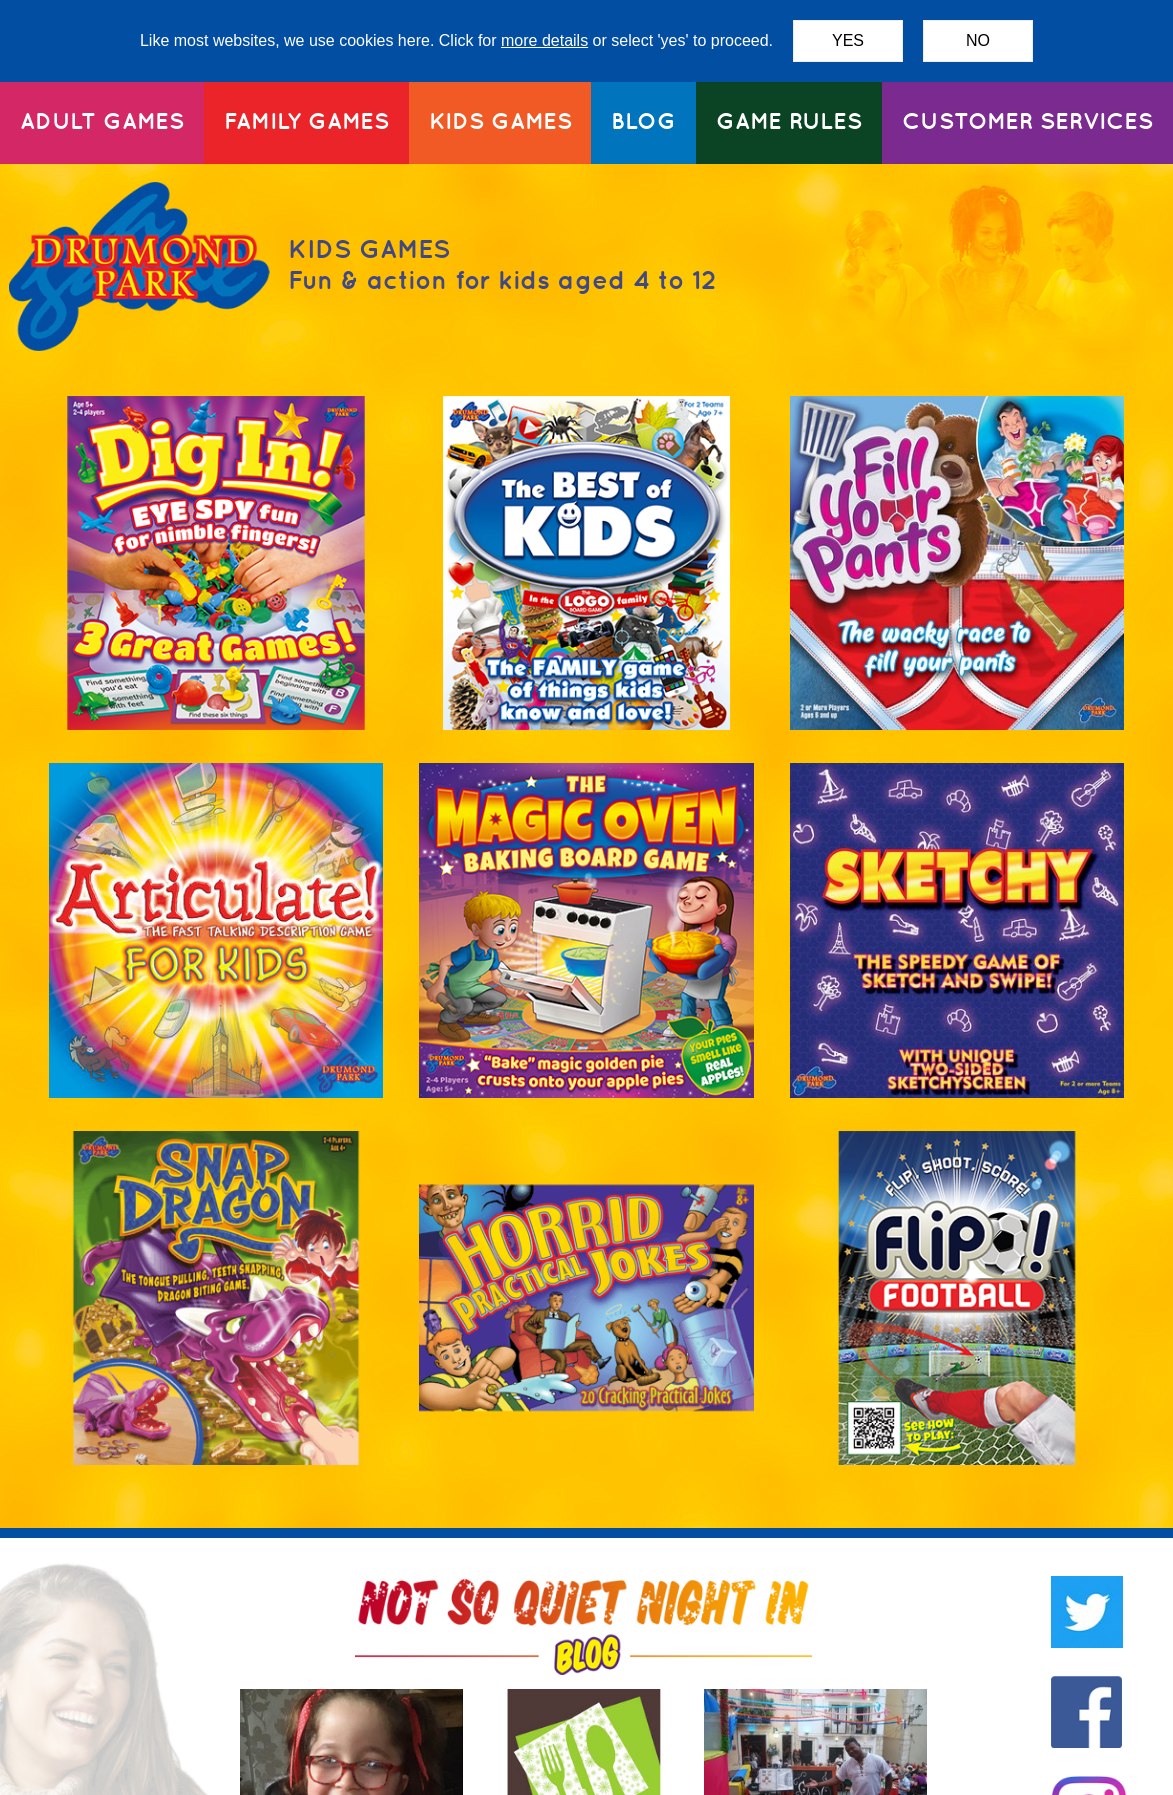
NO (978, 40)
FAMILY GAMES (306, 120)
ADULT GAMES (102, 120)
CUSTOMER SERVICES (1027, 120)
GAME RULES (789, 120)
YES (848, 40)
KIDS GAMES (500, 120)
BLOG (643, 120)
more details (544, 40)
